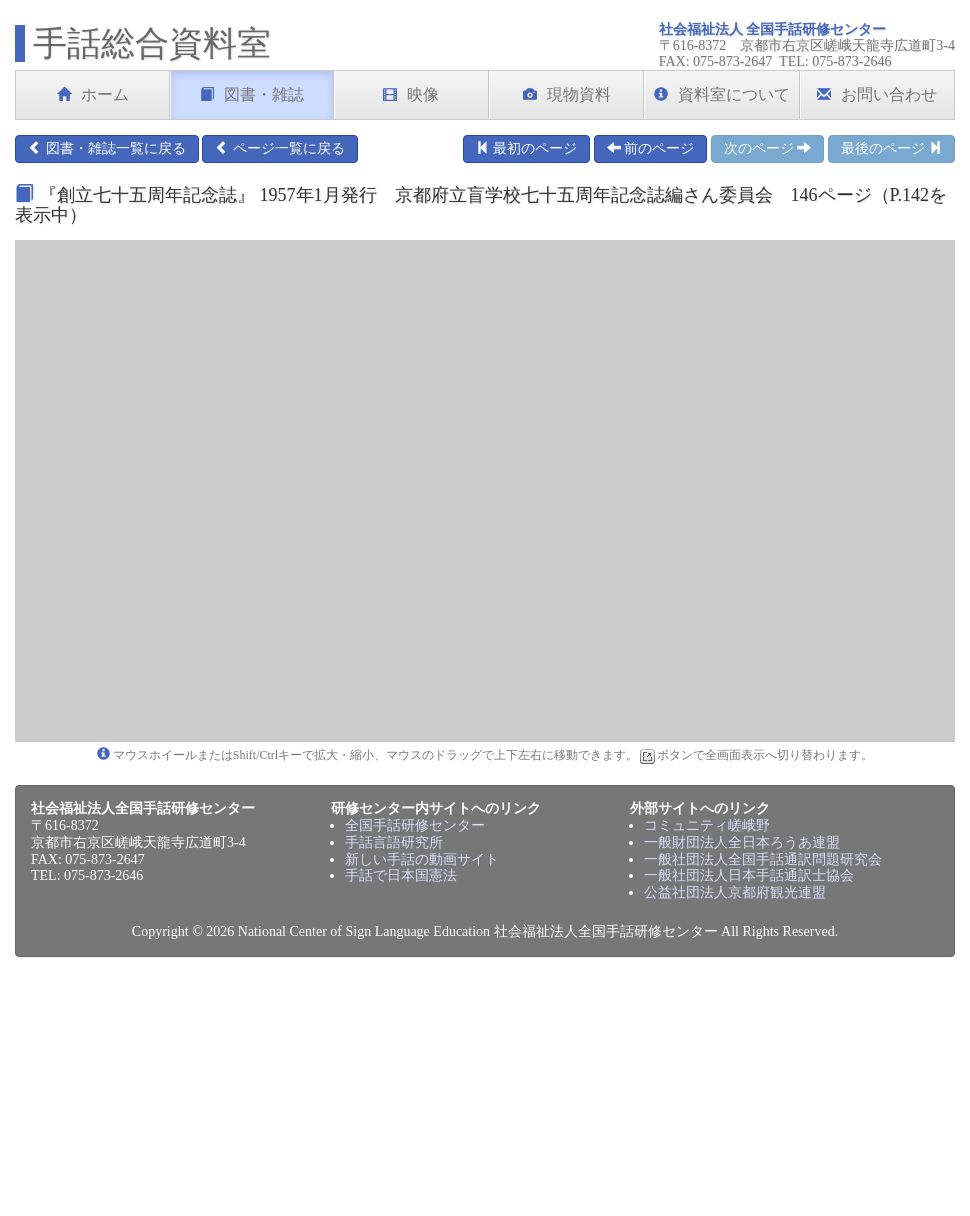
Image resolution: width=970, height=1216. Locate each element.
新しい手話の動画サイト (422, 859)
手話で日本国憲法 (401, 875)
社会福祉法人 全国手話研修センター (773, 29)
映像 (411, 94)
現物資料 (567, 94)
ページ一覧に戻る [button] (280, 148)
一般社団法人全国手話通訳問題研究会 (763, 859)
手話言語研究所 (394, 842)
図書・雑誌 (252, 94)
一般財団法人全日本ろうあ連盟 (742, 842)
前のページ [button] (651, 148)
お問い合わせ (877, 94)
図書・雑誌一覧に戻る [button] (107, 148)
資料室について (722, 94)
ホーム (93, 94)
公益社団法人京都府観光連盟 (735, 892)
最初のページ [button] (527, 148)
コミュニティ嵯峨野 (707, 825)
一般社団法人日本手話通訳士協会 (749, 875)
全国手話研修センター (415, 825)
